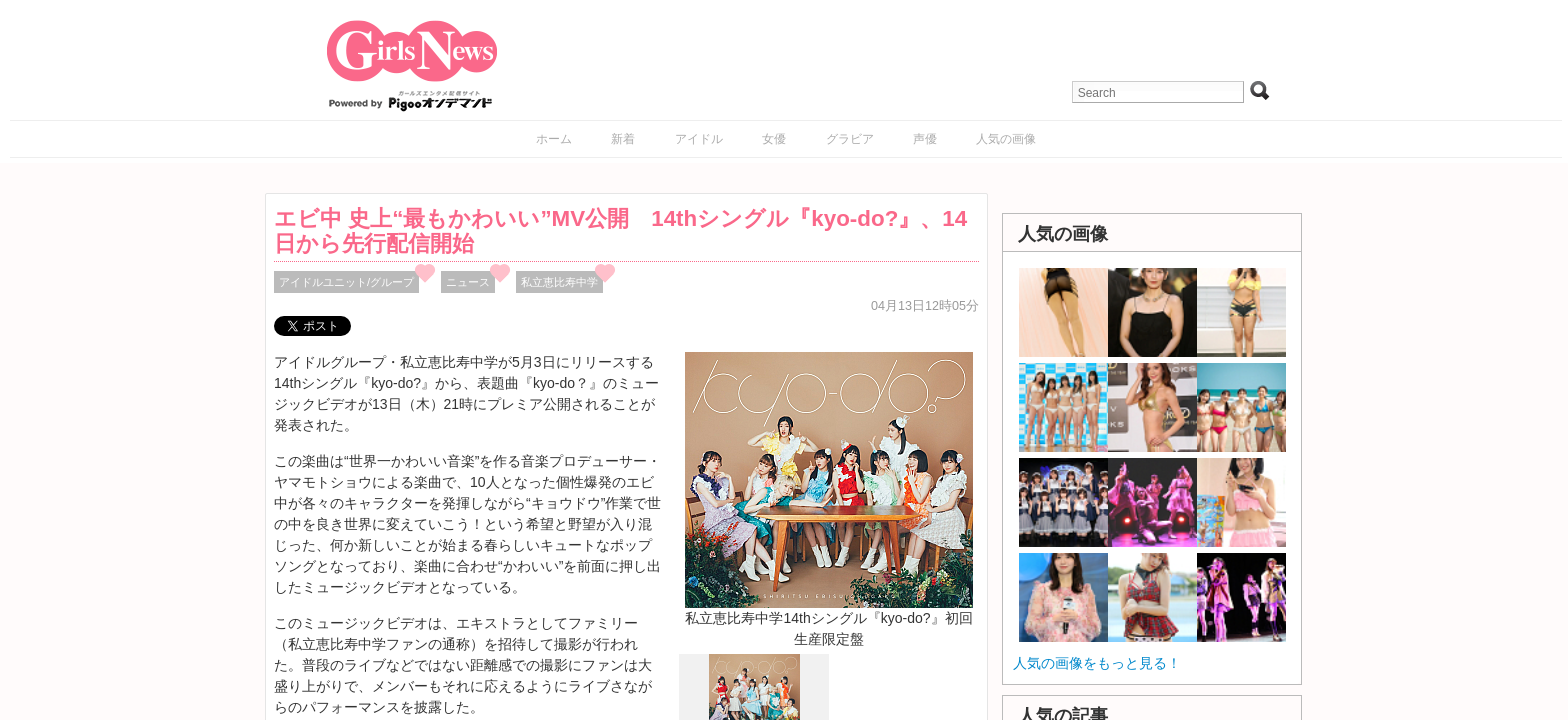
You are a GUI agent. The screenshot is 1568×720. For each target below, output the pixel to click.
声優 (925, 139)
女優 (774, 139)
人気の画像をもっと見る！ (1097, 663)
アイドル (699, 139)
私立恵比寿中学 (559, 282)
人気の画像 (1006, 139)
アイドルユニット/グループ (346, 282)
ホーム (554, 139)
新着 (623, 139)
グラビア (850, 139)
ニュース (468, 282)
